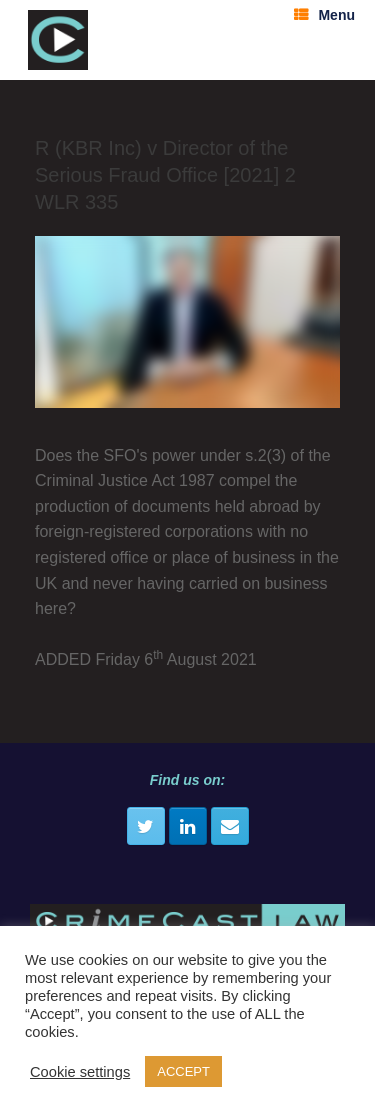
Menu (324, 15)
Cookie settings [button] (80, 1072)
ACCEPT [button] (183, 1071)
